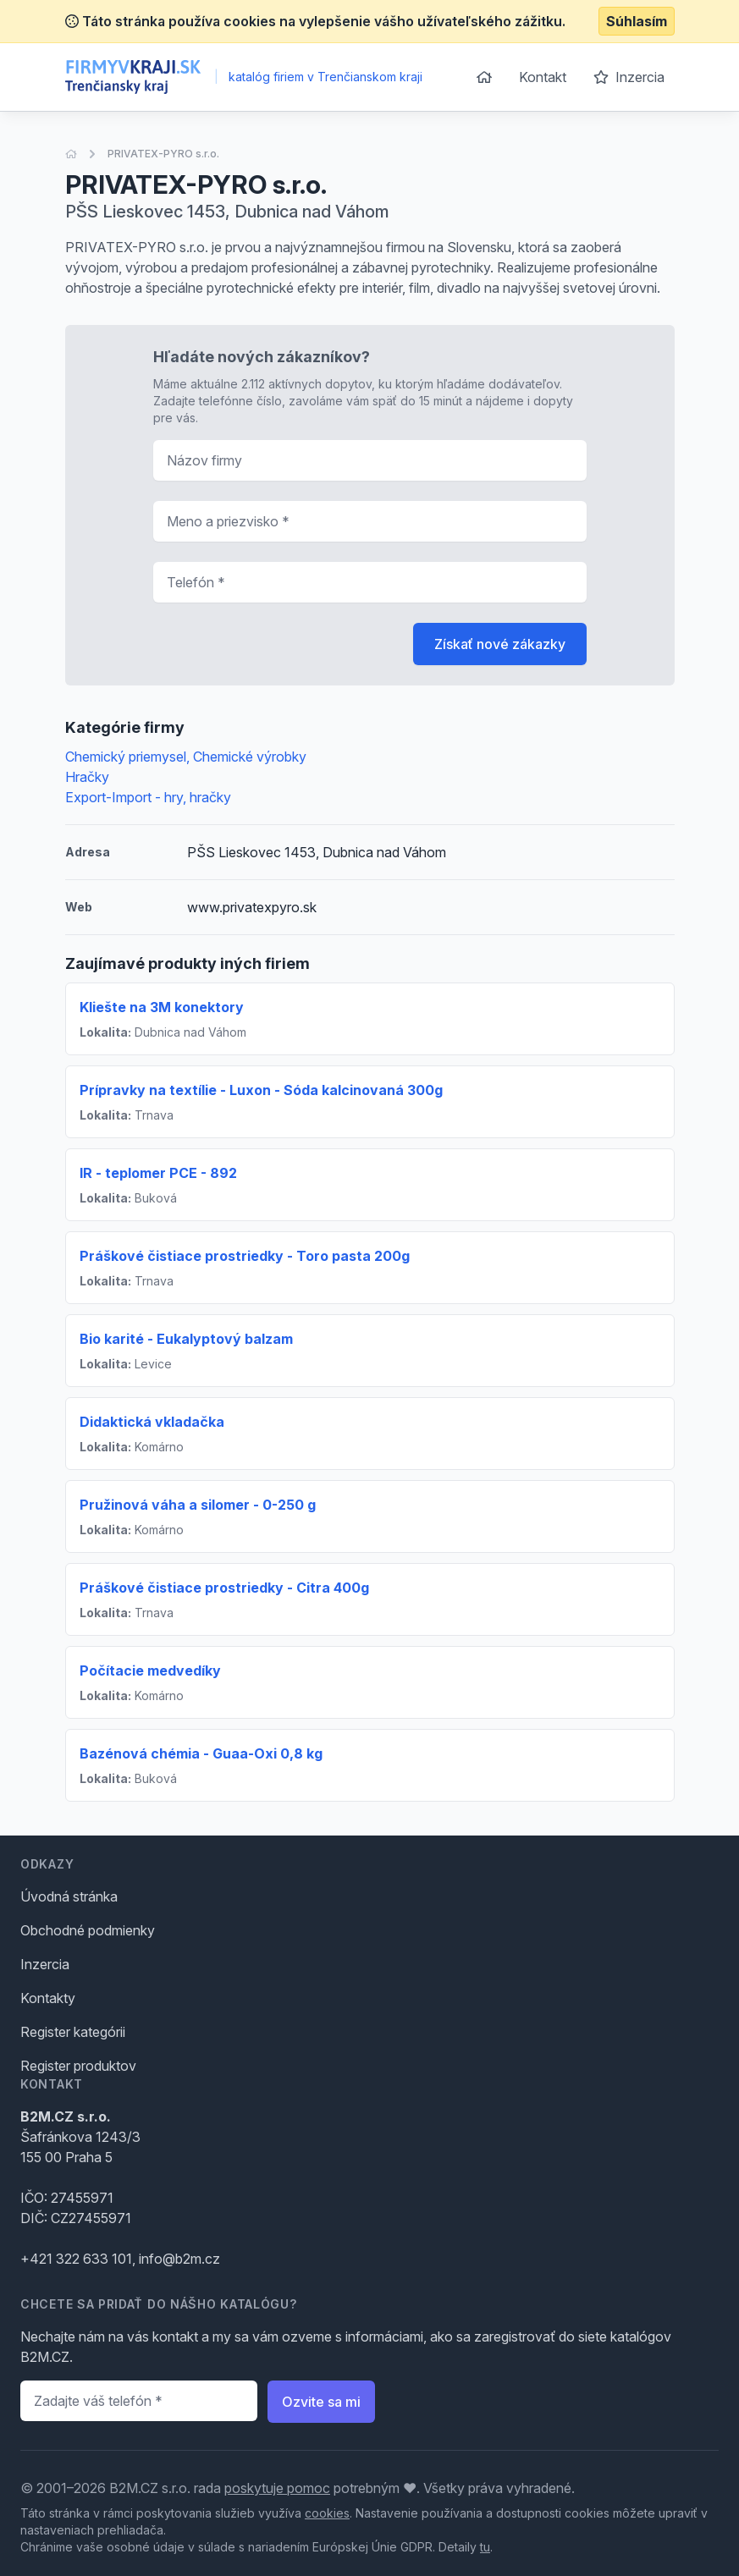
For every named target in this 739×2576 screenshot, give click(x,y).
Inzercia (629, 77)
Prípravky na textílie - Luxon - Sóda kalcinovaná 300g (261, 1090)
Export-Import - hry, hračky (148, 797)
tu (485, 2547)
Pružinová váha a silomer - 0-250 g (198, 1504)
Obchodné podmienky (87, 1930)
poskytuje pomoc (277, 2488)
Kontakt (542, 77)
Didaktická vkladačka (152, 1421)
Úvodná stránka (69, 1896)
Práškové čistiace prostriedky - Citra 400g (224, 1587)
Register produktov (78, 2065)
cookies (327, 2513)
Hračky (87, 776)
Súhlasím (636, 21)
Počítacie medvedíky (150, 1670)
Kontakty (47, 1998)
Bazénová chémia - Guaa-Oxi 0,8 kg (201, 1753)
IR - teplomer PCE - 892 (158, 1172)
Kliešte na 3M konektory (162, 1007)
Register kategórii (72, 2031)
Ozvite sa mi (321, 2401)
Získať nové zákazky (499, 644)
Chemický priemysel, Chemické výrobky (185, 756)
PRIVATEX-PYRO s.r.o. (163, 153)
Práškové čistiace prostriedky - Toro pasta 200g (245, 1255)
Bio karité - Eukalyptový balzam (186, 1338)
